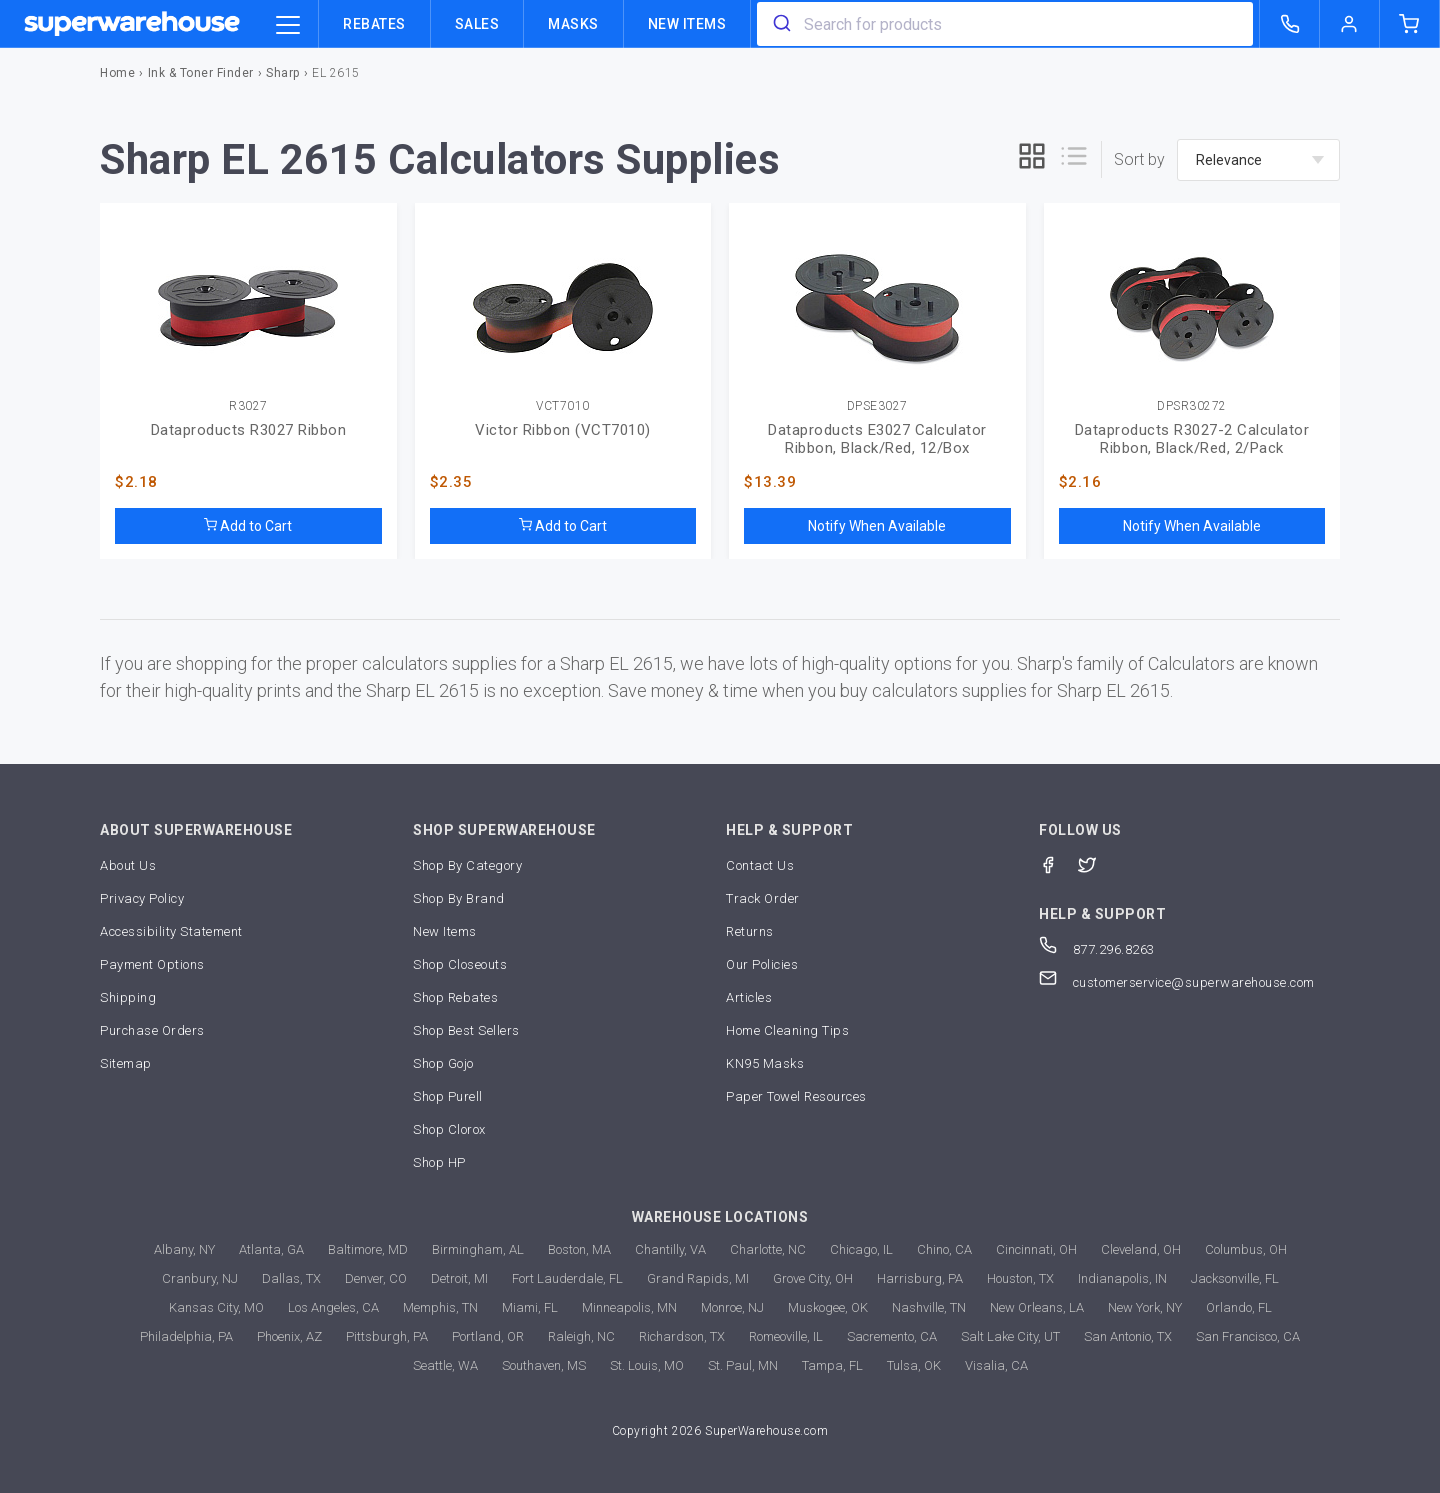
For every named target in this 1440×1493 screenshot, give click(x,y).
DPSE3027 (877, 406)
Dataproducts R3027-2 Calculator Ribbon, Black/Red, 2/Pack (1192, 439)
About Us (128, 865)
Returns (750, 931)
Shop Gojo (443, 1063)
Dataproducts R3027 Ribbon (249, 430)
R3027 (248, 406)
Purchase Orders (152, 1030)
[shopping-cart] (1410, 24)
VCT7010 (563, 406)
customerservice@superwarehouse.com (1177, 982)
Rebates (374, 24)
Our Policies (762, 964)
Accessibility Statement (171, 931)
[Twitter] (1097, 863)
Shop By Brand (459, 898)
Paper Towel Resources (796, 1096)
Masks (573, 24)
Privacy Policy (142, 898)
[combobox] (1005, 24)
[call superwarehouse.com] (1290, 24)
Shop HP (439, 1162)
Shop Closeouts (460, 964)
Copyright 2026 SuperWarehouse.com (720, 1431)
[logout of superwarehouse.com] (1350, 24)
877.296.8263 (1097, 949)
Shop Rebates (455, 997)
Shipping (128, 997)
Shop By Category (467, 865)
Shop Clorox (449, 1129)
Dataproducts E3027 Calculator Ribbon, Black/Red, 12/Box (877, 439)
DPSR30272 (1192, 406)
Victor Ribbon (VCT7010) (563, 430)
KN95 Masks (765, 1063)
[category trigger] (288, 26)
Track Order (763, 898)
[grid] (1032, 159)
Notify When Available (877, 526)
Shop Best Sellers (466, 1030)
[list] (1074, 159)
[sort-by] (1258, 160)
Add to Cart (248, 526)
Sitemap (126, 1063)
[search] (780, 24)
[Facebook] (1058, 863)
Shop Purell (448, 1096)
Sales (477, 24)
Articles (749, 997)
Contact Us (760, 865)
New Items (687, 24)
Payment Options (152, 964)
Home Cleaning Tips (787, 1030)
